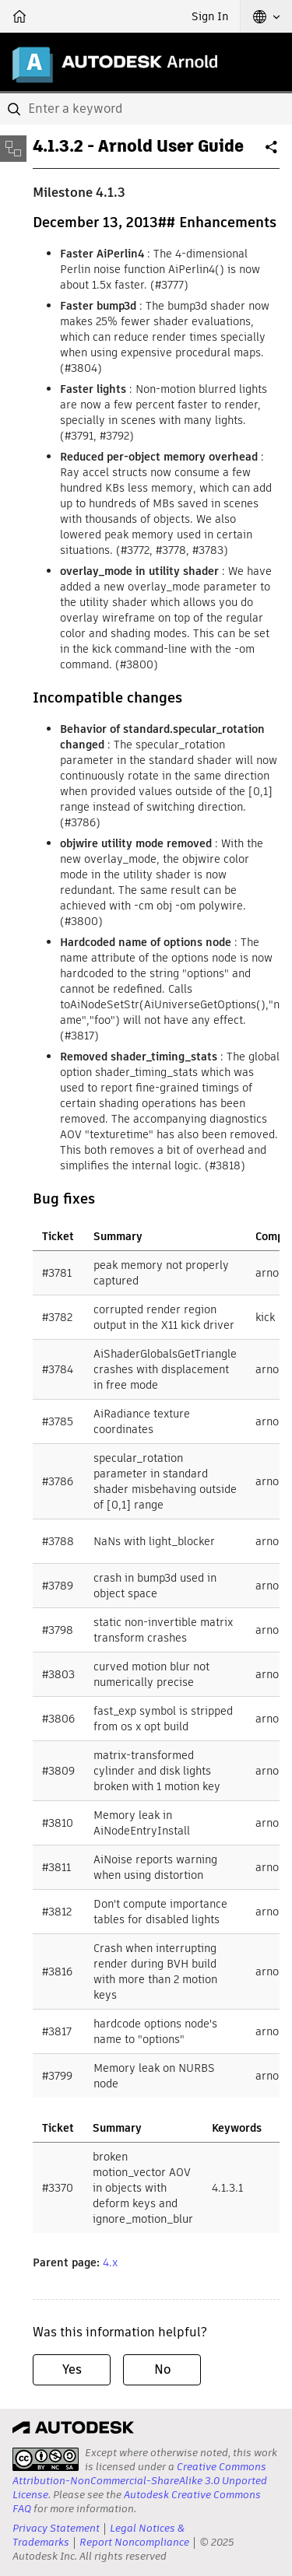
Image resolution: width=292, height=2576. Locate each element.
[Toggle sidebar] (13, 148)
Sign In (210, 16)
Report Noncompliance (134, 2542)
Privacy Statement (56, 2528)
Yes (72, 2369)
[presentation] (45, 2459)
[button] (266, 16)
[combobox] (146, 108)
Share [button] (273, 153)
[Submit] (15, 108)
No (162, 2369)
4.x (110, 2262)
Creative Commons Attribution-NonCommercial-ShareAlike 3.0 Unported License (139, 2480)
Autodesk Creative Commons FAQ (136, 2501)
